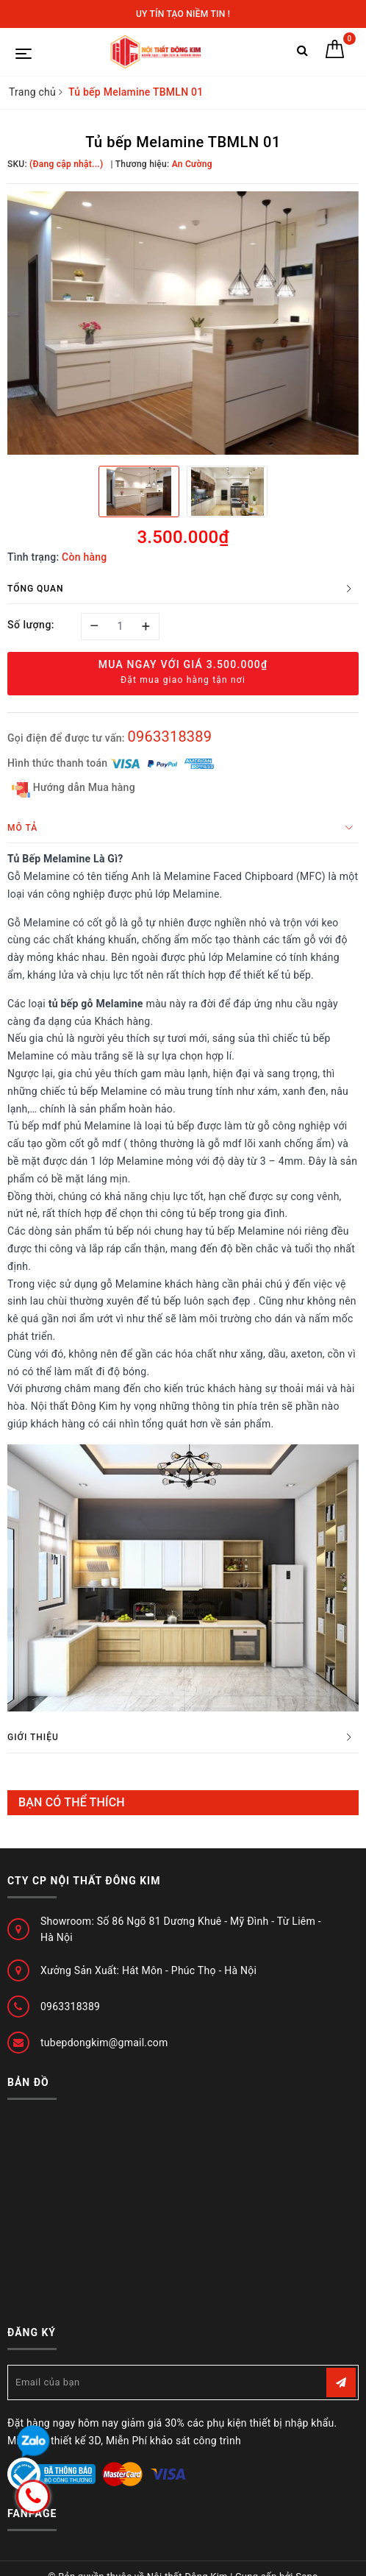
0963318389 (169, 736)
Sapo (306, 2560)
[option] (183, 323)
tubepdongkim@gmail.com (104, 2042)
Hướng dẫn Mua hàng (73, 788)
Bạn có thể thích (71, 1802)
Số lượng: (30, 625)
